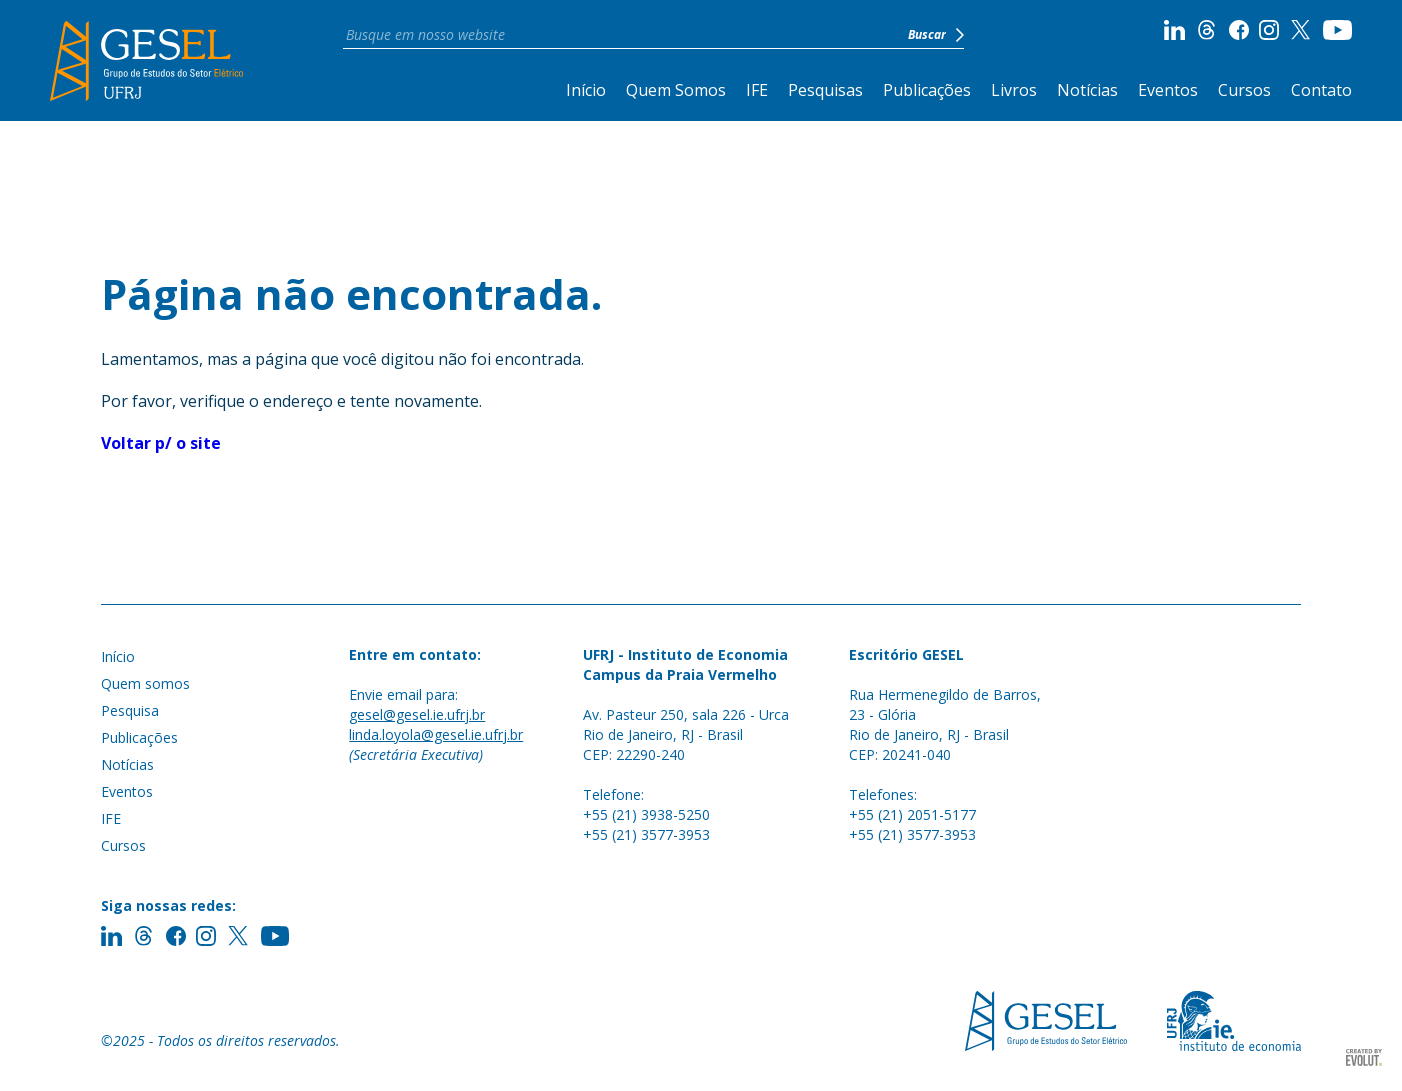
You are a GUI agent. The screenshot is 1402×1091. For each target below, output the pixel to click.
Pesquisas (825, 90)
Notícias (1087, 90)
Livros (1014, 90)
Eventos (1168, 90)
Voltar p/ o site (161, 443)
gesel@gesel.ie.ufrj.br (417, 714)
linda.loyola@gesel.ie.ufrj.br (436, 734)
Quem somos (145, 683)
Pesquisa (130, 710)
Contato (1321, 90)
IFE (757, 90)
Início (586, 90)
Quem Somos (676, 90)
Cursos (1244, 90)
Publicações (927, 90)
